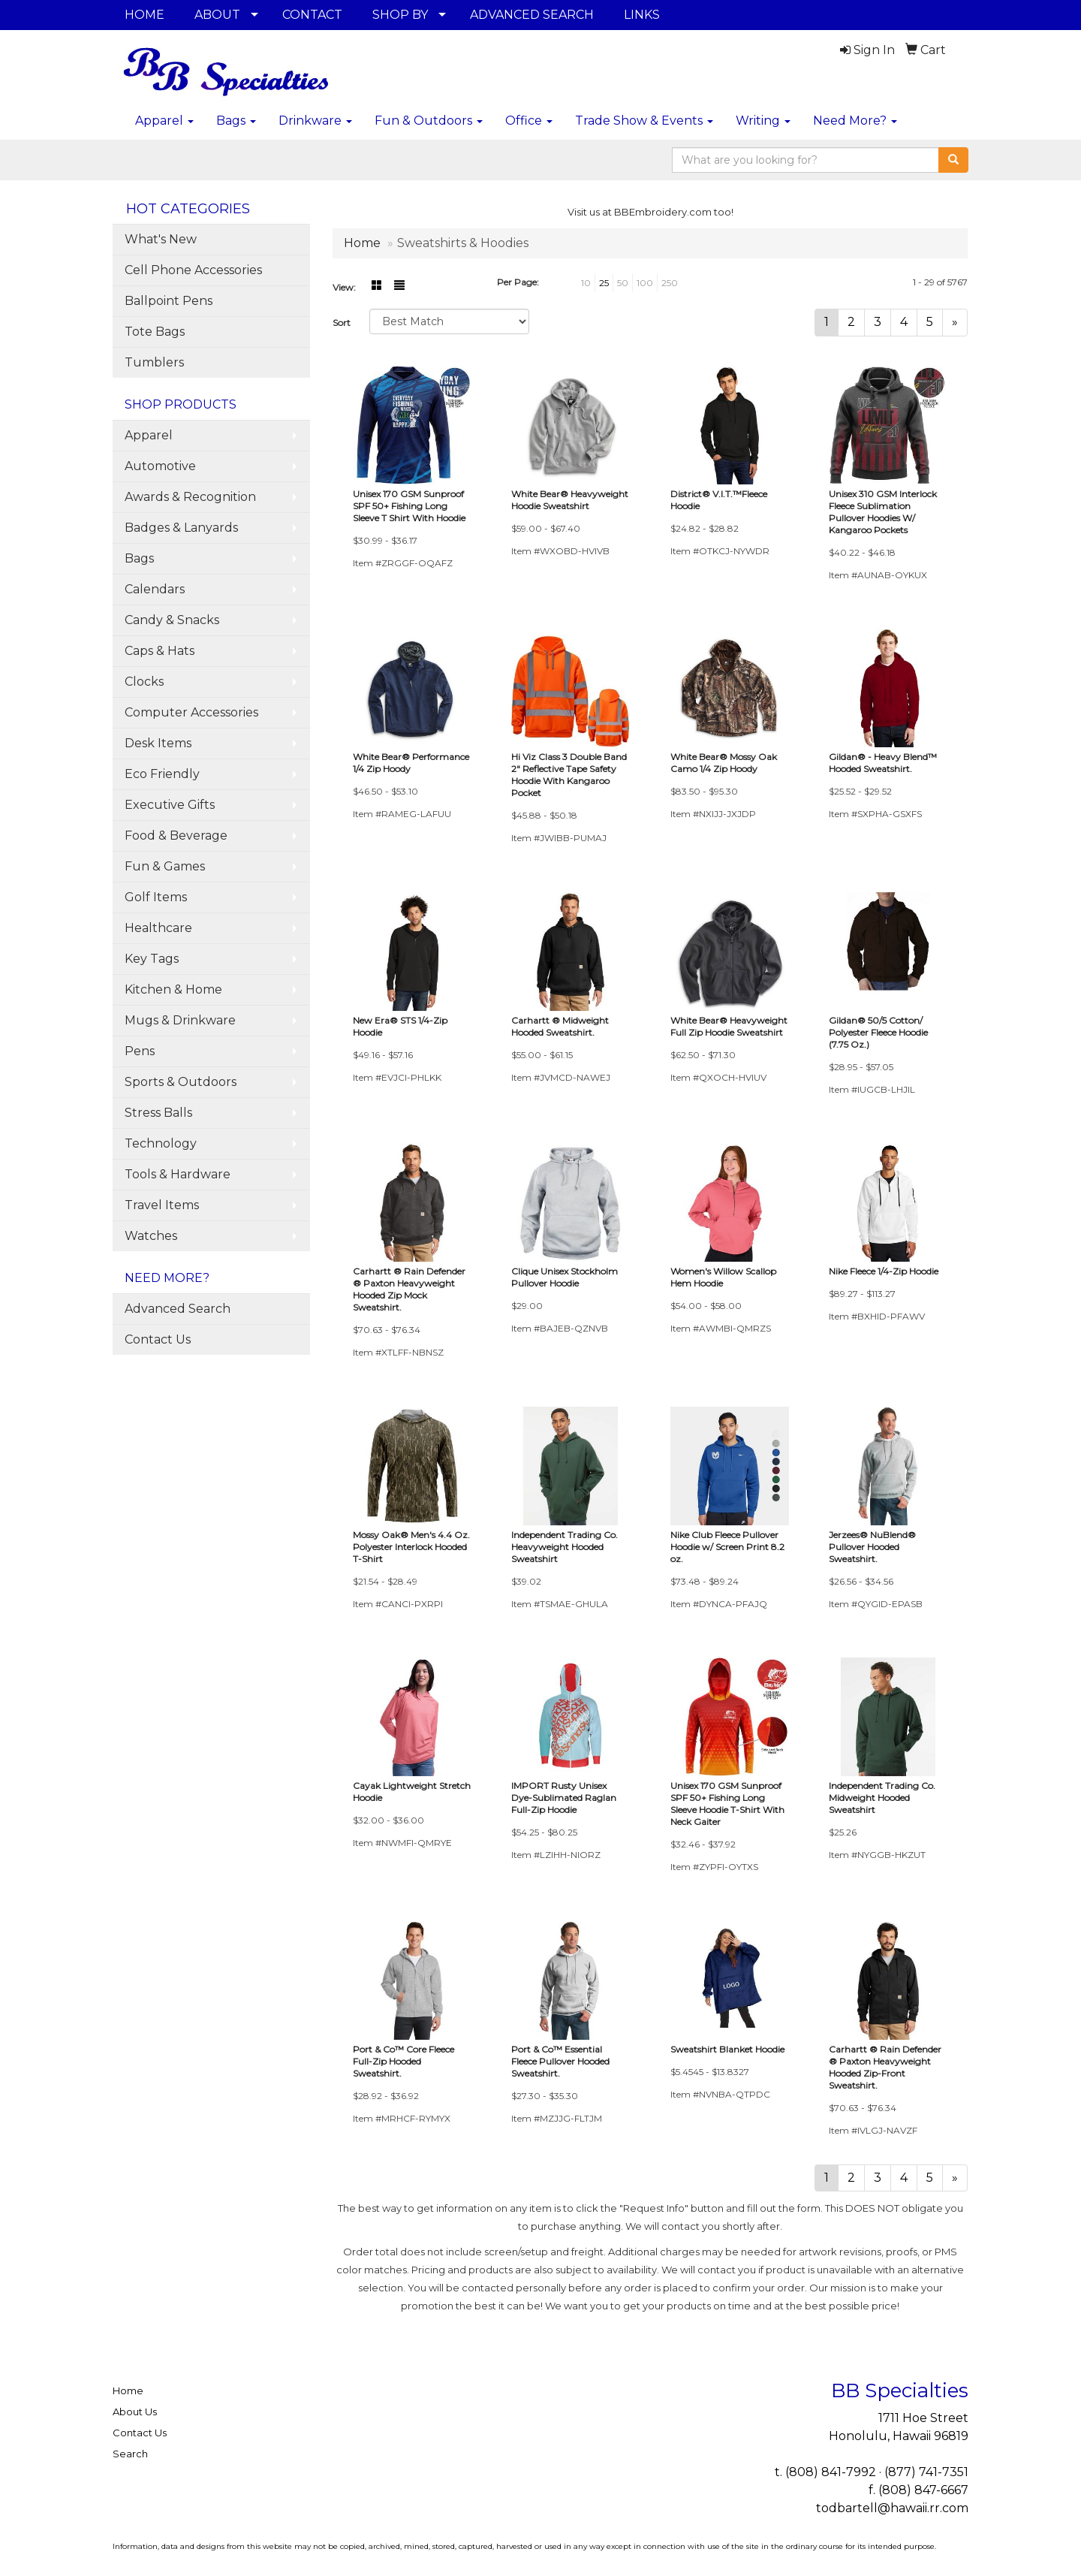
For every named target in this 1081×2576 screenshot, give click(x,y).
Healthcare (158, 928)
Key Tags (152, 959)
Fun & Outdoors (429, 120)
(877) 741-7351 (926, 2472)
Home (128, 2390)
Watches (151, 1236)
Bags (236, 120)
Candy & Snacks (172, 620)
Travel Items (162, 1205)
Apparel (164, 120)
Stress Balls (158, 1113)
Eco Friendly (162, 774)
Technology (161, 1143)
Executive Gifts (170, 805)
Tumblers (154, 362)
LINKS (642, 15)
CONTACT (312, 15)
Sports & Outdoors (180, 1082)
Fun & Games (165, 866)
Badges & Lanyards (181, 527)
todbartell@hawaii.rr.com (892, 2508)
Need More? (855, 120)
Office (529, 120)
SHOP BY (400, 15)
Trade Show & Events (644, 120)
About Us (135, 2412)
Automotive (160, 466)
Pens (140, 1051)
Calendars (155, 589)
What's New (161, 239)
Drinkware (315, 120)
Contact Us (158, 1339)
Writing (763, 120)
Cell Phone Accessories (193, 270)
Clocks (144, 681)
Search (130, 2454)
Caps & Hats (159, 651)
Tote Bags (155, 331)
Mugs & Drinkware (180, 1020)
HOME (144, 15)
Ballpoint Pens (168, 301)
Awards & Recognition (190, 497)
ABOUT (217, 15)
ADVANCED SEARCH (532, 15)
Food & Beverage (176, 835)
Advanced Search (177, 1309)
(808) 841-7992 (830, 2472)
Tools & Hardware (177, 1174)
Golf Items (156, 897)
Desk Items (158, 743)
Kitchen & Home (173, 989)
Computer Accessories (191, 712)
